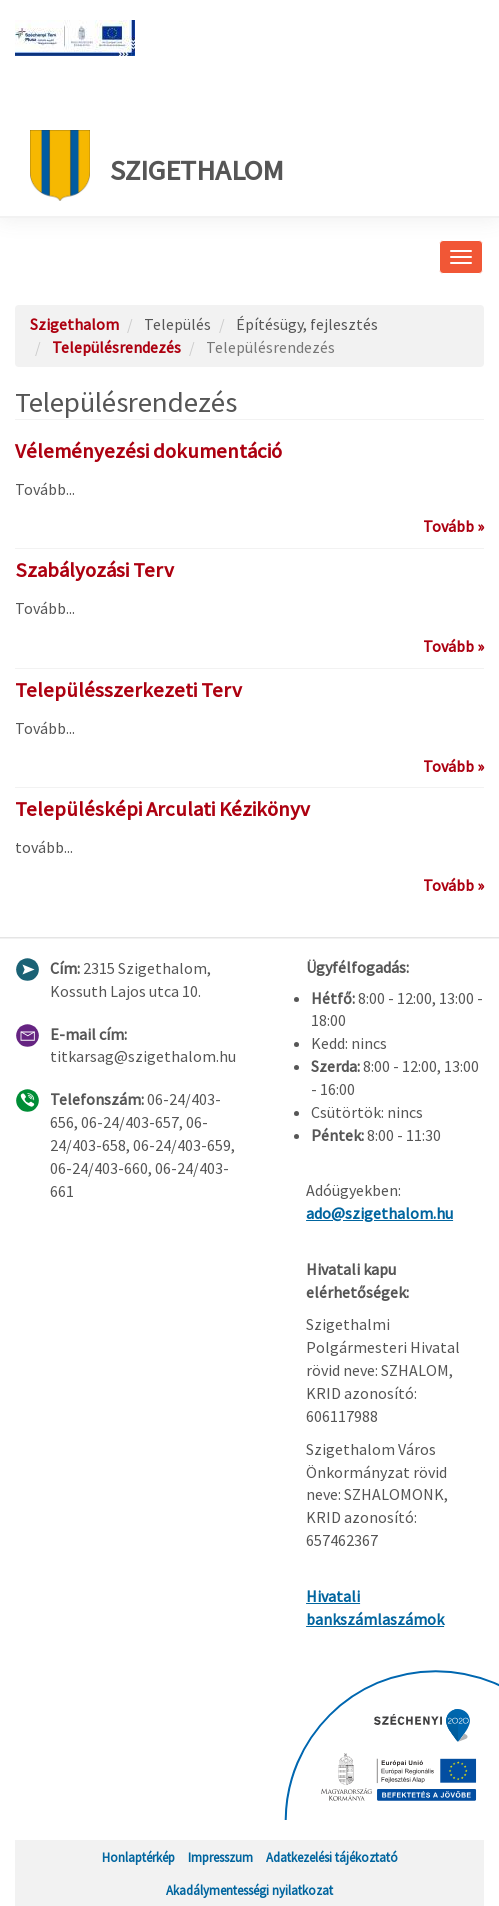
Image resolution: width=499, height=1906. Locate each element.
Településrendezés (116, 347)
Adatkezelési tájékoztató (332, 1857)
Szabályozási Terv (94, 570)
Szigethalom (157, 165)
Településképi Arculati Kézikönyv (162, 809)
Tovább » (453, 526)
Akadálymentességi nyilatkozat (249, 1890)
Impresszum (220, 1857)
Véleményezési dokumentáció (148, 451)
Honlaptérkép (138, 1857)
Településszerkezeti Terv (128, 690)
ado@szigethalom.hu (379, 1213)
